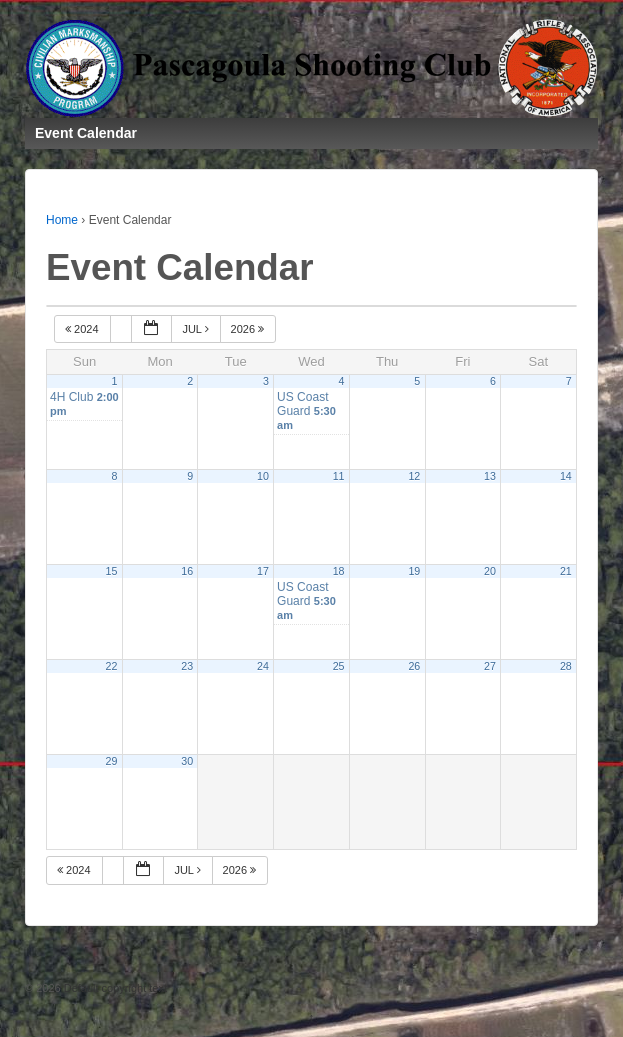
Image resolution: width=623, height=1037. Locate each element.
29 (112, 761)
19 (414, 571)
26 (414, 666)
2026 (249, 329)
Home (62, 220)
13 (490, 476)
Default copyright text (114, 988)
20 (490, 571)
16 (187, 571)
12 (414, 476)
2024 (83, 329)
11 (339, 476)
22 (112, 666)
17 (263, 571)
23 (187, 666)
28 (566, 666)
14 (566, 476)
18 (339, 571)
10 (263, 476)
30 (187, 761)
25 (339, 666)
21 (566, 571)
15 (112, 571)
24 (263, 666)
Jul (196, 329)
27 (490, 666)
